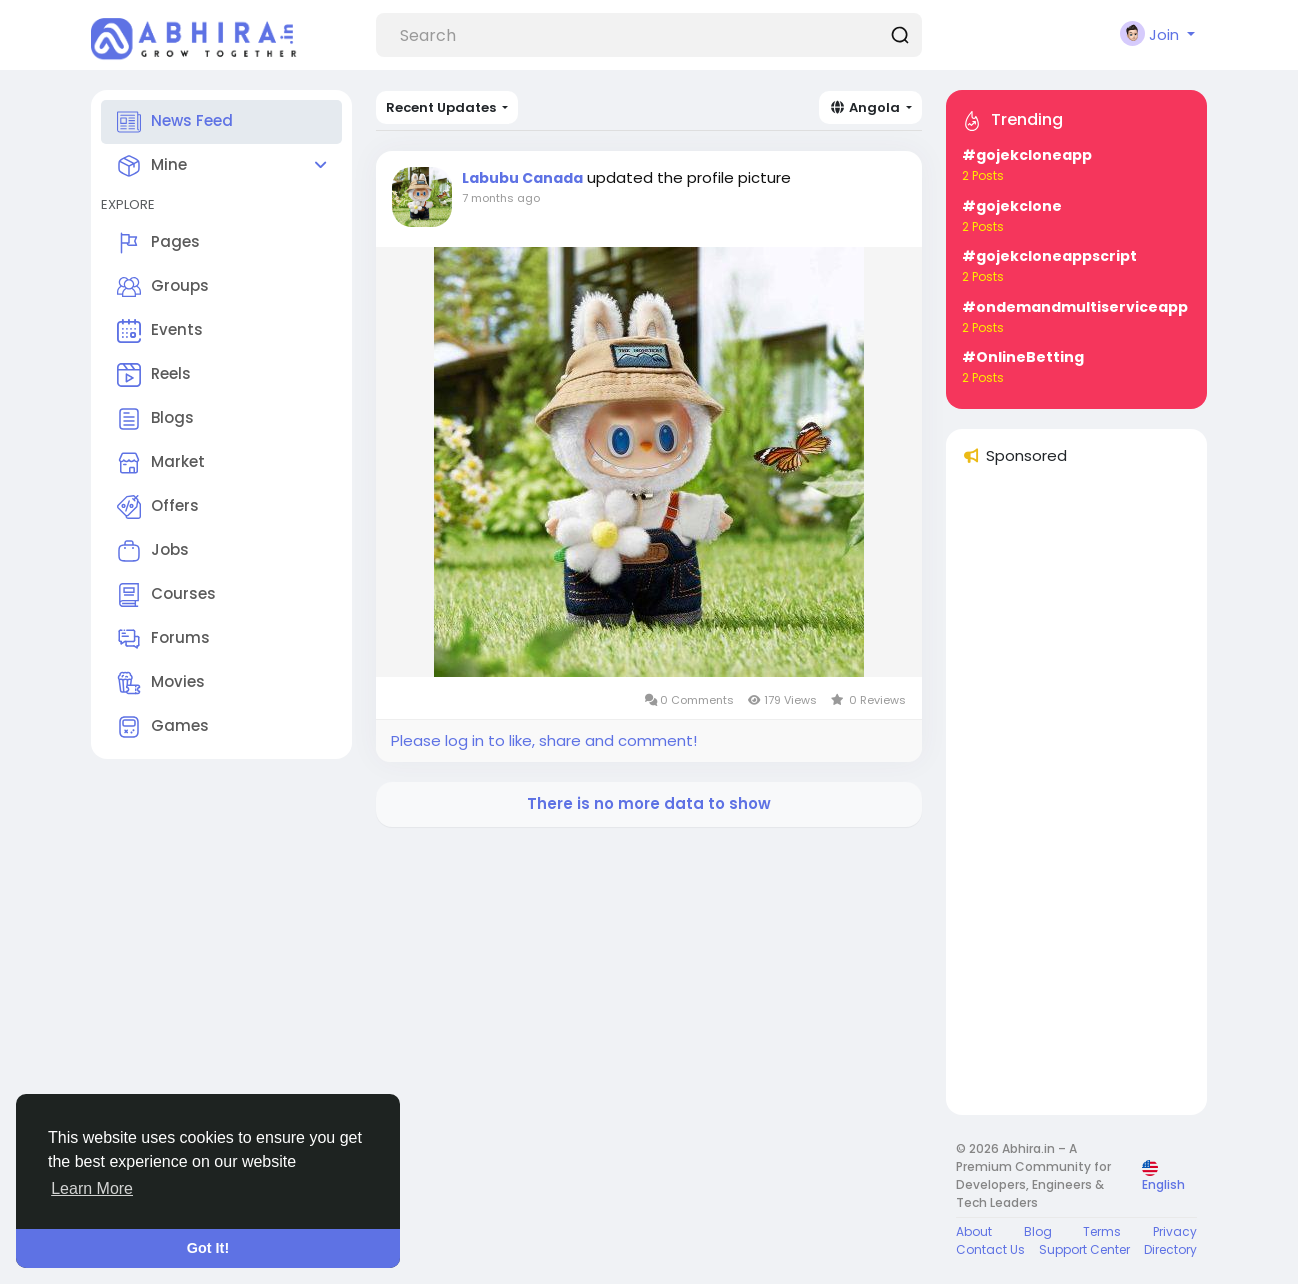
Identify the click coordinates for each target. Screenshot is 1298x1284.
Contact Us (990, 1249)
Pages (158, 243)
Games (163, 727)
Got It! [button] (208, 1248)
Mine (152, 166)
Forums (163, 639)
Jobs (153, 551)
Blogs (155, 419)
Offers (158, 507)
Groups (163, 287)
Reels (154, 375)
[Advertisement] (1076, 799)
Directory (1170, 1249)
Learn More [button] (92, 1188)
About (974, 1231)
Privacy (1175, 1231)
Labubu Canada (522, 178)
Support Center (1084, 1249)
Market (161, 463)
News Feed (175, 122)
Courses (166, 595)
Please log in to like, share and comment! (544, 740)
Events (160, 331)
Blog (1038, 1231)
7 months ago (501, 198)
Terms (1102, 1231)
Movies (161, 683)
